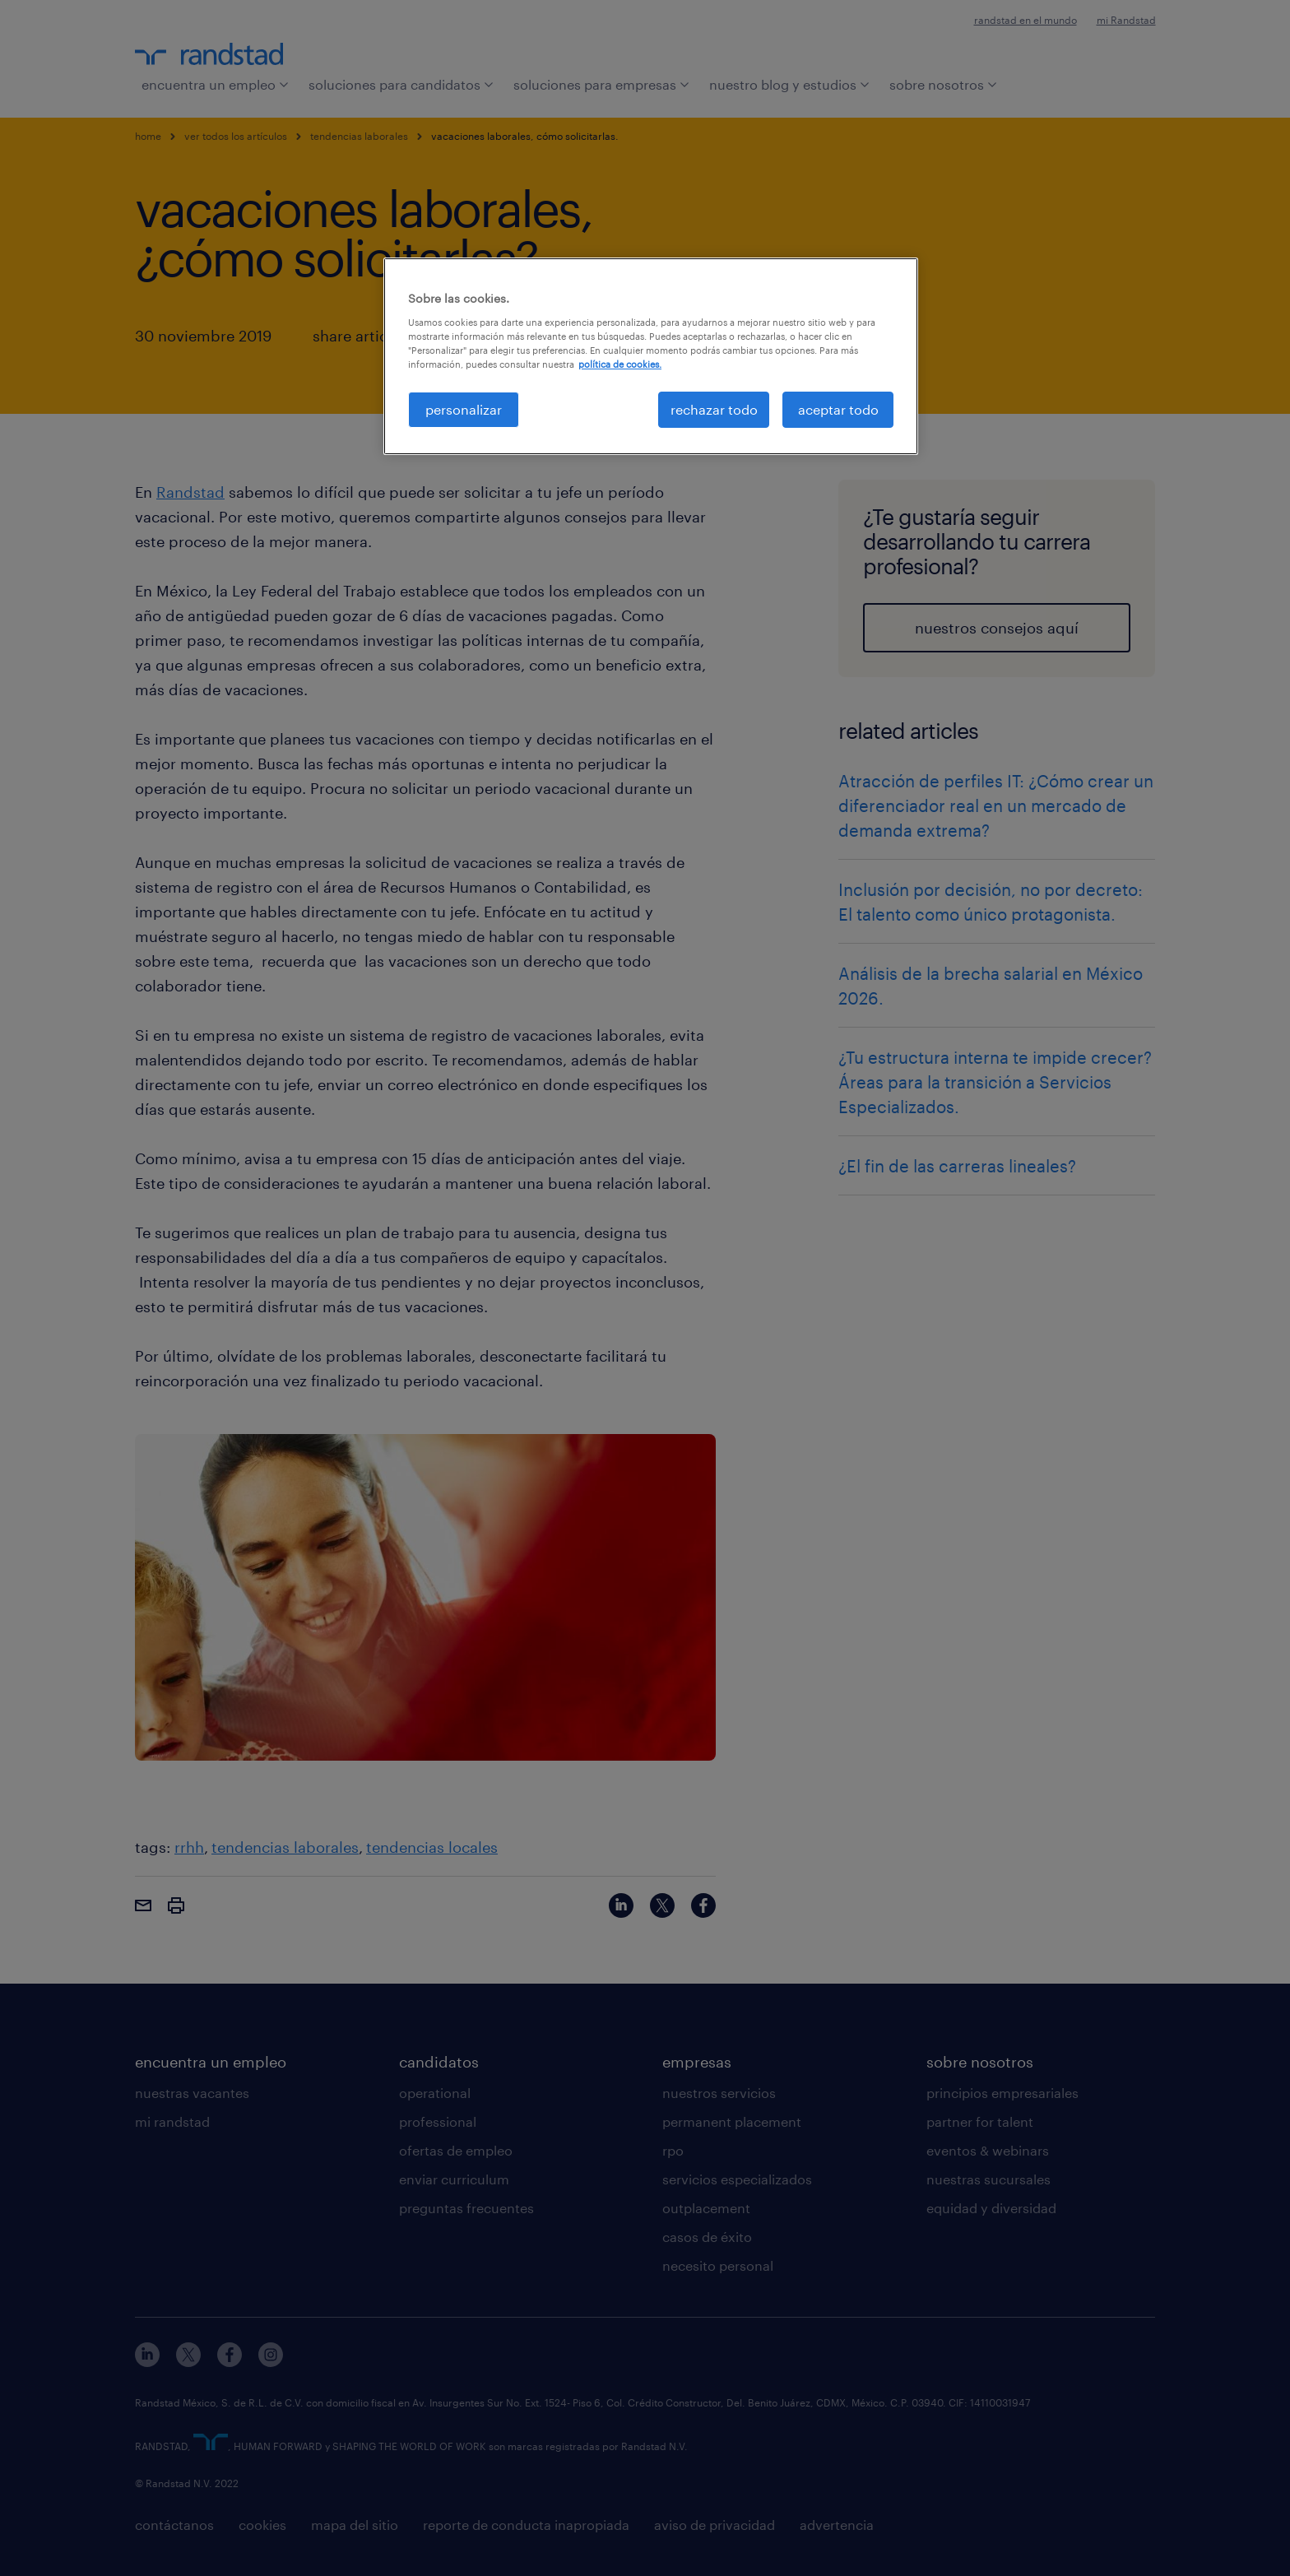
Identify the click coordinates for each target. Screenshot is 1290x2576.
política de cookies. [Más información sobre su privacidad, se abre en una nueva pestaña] (619, 364)
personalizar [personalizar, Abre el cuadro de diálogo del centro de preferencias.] (463, 409)
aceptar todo (838, 409)
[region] (650, 356)
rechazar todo (714, 409)
